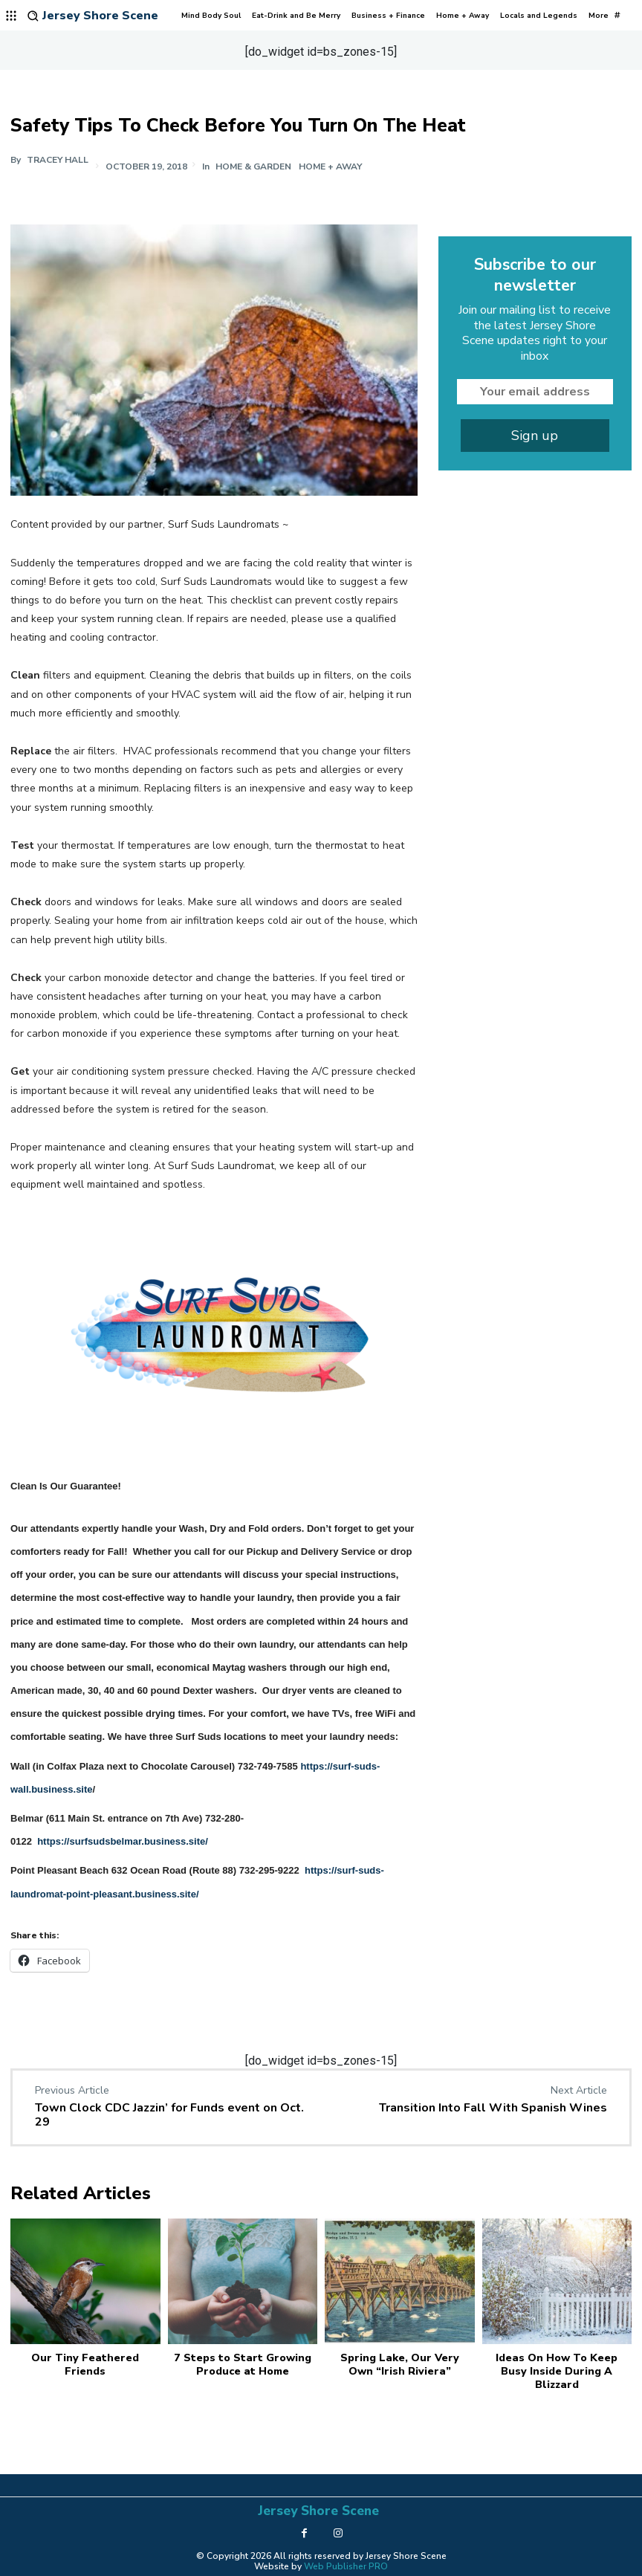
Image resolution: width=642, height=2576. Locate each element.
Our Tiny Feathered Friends (85, 2363)
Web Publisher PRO (346, 2563)
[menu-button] (11, 16)
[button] (33, 16)
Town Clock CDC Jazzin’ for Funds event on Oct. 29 (169, 2115)
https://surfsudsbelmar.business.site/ (122, 1841)
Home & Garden (254, 166)
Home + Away (331, 166)
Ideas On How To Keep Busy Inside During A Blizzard (556, 2369)
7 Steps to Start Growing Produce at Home (242, 2363)
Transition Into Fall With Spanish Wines (493, 2108)
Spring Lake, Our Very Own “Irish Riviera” (399, 2363)
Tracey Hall (57, 159)
